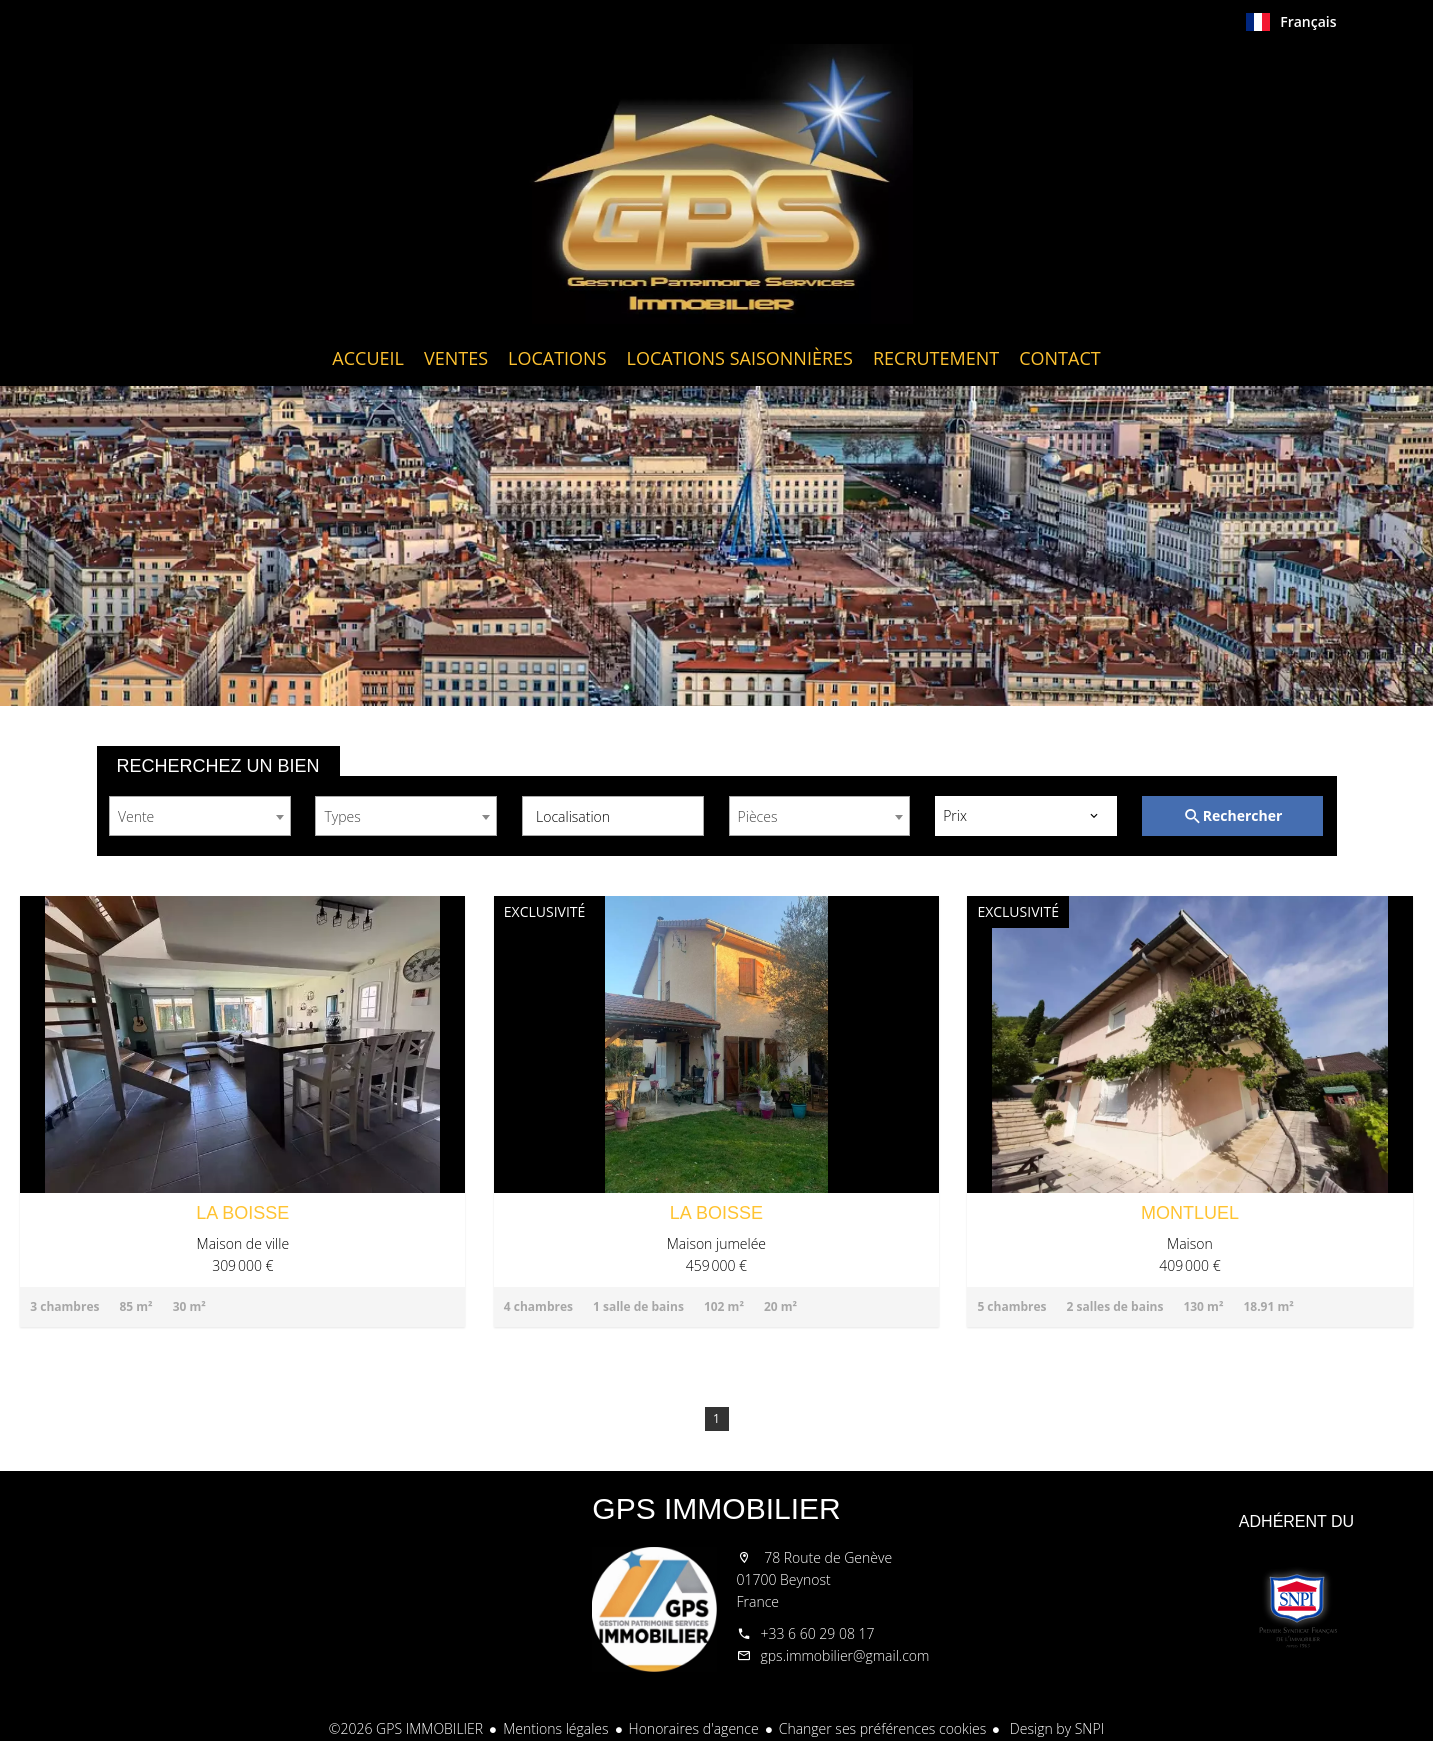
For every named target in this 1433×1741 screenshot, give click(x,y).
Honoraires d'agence (694, 1728)
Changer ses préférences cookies (883, 1728)
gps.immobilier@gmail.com (845, 1655)
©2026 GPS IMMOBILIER (406, 1728)
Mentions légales (555, 1728)
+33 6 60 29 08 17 (818, 1633)
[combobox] (200, 816)
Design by (1055, 1728)
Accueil (717, 184)
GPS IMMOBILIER (716, 1508)
